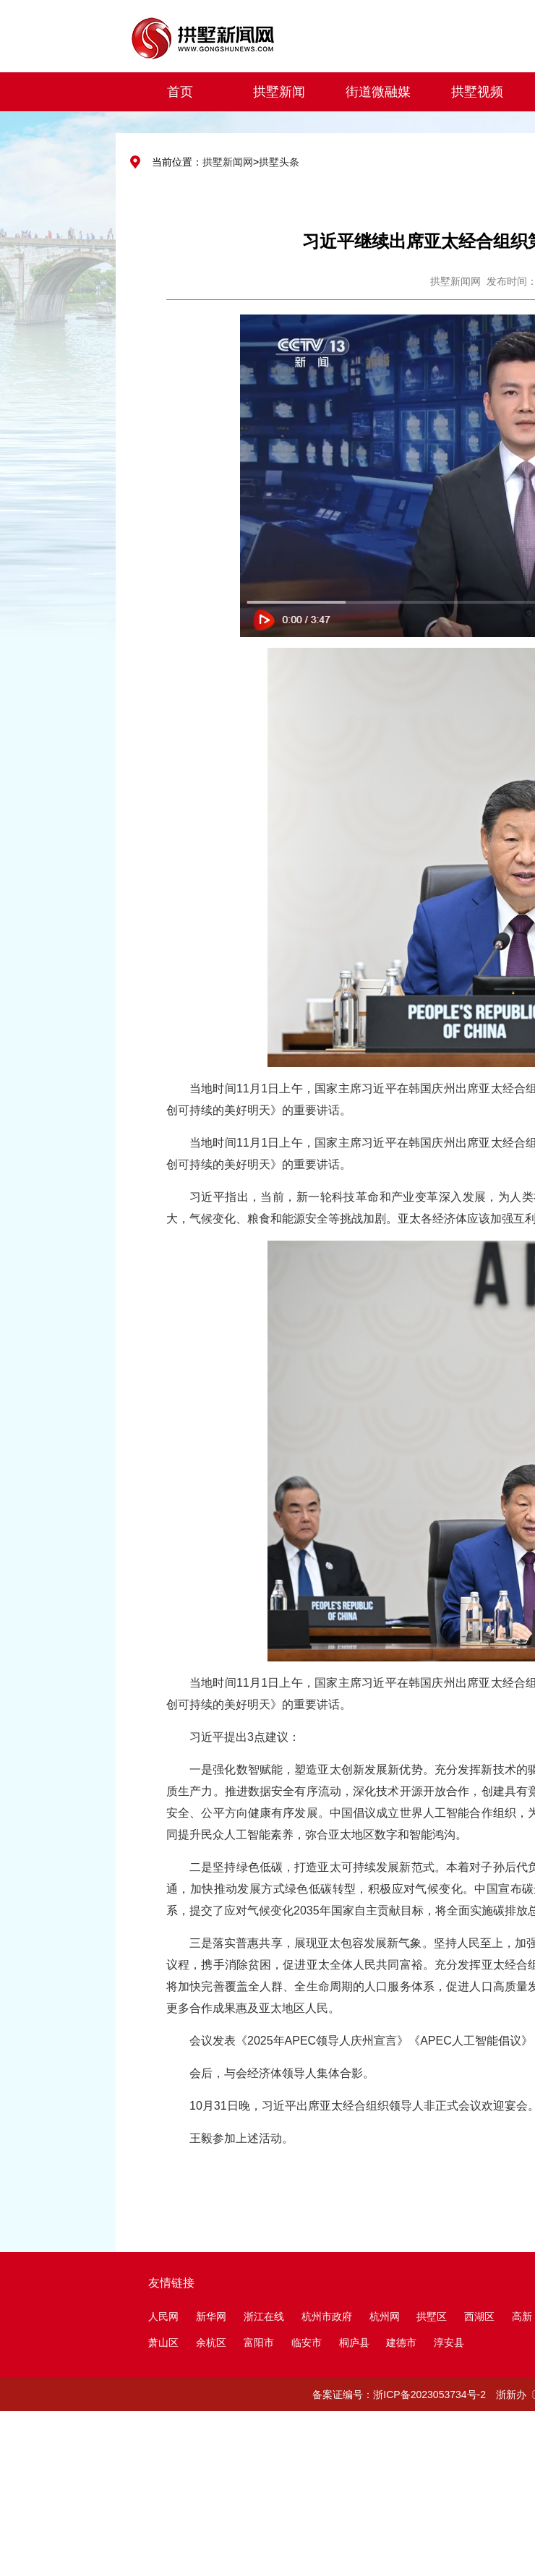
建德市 (402, 2342)
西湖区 (479, 2316)
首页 (180, 92)
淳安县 (449, 2342)
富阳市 (259, 2342)
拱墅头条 (279, 162)
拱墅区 (431, 2316)
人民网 (163, 2316)
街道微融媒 (378, 92)
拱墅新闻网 (227, 162)
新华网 (211, 2316)
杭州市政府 (326, 2316)
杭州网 (384, 2316)
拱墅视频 (477, 92)
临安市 (306, 2342)
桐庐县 (355, 2342)
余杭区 (211, 2342)
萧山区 (163, 2342)
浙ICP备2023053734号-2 (429, 2394)
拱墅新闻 (279, 92)
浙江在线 (264, 2316)
